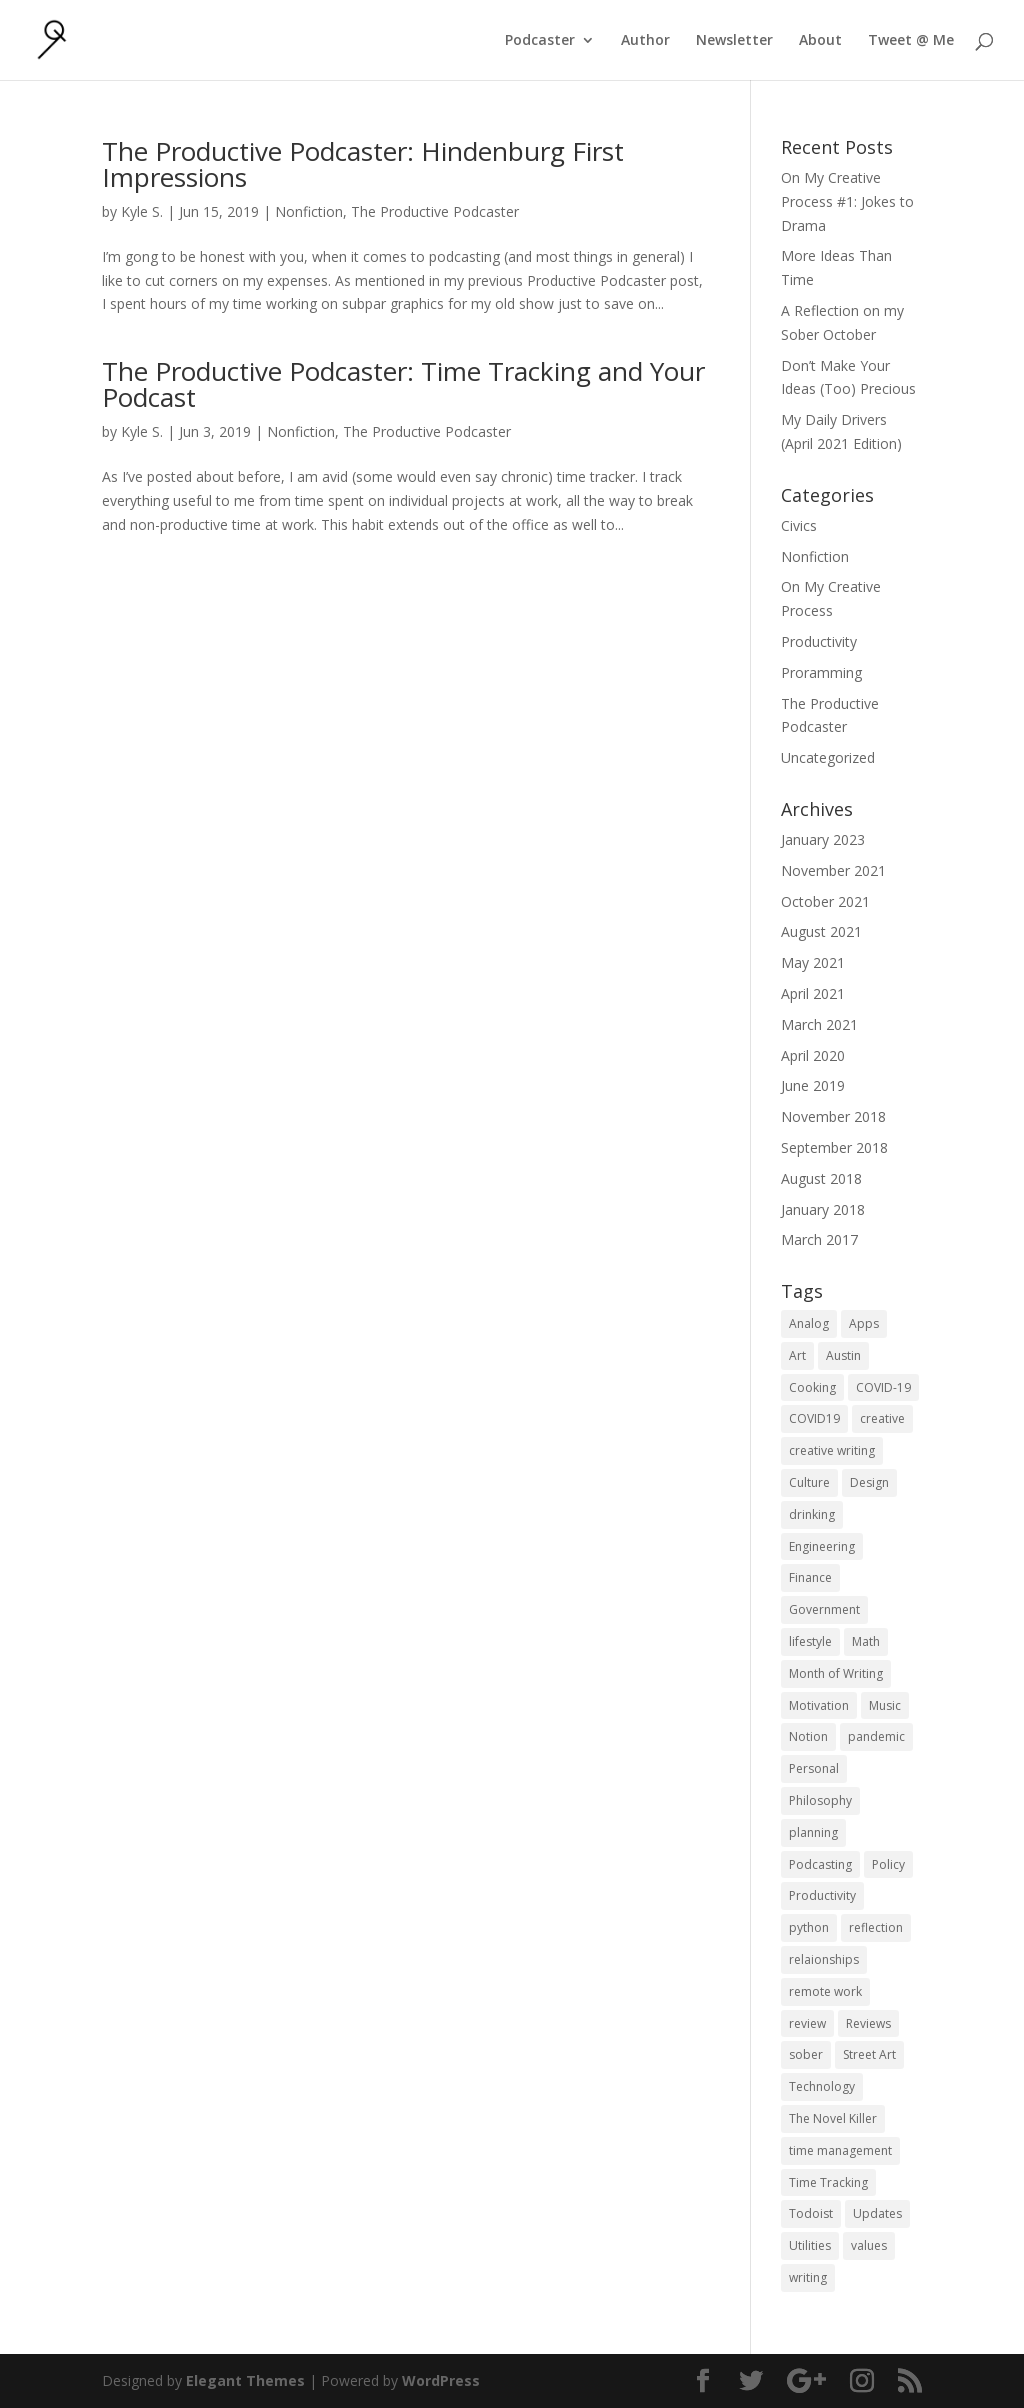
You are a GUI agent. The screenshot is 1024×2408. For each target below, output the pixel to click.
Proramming (821, 672)
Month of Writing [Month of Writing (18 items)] (836, 1673)
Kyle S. (142, 211)
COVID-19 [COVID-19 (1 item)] (883, 1387)
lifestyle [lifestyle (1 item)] (810, 1641)
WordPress (441, 2380)
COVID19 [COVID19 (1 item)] (814, 1418)
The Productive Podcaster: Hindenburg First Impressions (363, 164)
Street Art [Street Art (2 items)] (869, 2054)
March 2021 (819, 1024)
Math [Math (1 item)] (866, 1641)
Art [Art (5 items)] (797, 1355)
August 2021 (821, 931)
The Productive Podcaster (435, 211)
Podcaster (540, 41)
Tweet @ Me (911, 41)
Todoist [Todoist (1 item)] (811, 2213)
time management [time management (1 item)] (840, 2150)
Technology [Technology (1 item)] (822, 2086)
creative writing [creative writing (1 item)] (832, 1450)
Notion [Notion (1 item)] (808, 1736)
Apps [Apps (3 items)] (864, 1323)
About (820, 41)
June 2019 (813, 1085)
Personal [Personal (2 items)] (814, 1768)
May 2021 (813, 962)
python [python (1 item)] (809, 1927)
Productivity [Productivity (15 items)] (822, 1895)
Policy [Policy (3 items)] (888, 1864)
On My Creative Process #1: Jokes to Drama (847, 201)
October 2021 (825, 901)
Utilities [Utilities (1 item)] (810, 2245)
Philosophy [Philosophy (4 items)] (820, 1800)
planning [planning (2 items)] (813, 1832)
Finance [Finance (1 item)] (810, 1577)
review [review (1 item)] (807, 2023)
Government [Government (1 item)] (824, 1609)
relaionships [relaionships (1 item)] (824, 1959)
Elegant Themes (245, 2380)
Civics (799, 525)
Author (645, 41)
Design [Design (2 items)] (869, 1482)
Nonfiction (309, 211)
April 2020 (813, 1055)
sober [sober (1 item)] (806, 2054)
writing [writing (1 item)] (808, 2277)
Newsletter (734, 41)
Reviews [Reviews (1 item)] (868, 2023)
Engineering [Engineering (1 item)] (822, 1546)
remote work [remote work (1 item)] (825, 1991)
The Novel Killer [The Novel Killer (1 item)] (833, 2118)
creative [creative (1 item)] (882, 1418)
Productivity (819, 641)
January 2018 (823, 1209)
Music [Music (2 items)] (885, 1705)
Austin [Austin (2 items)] (843, 1355)
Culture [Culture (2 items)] (809, 1482)
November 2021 (833, 870)
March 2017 (819, 1239)
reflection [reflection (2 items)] (876, 1927)
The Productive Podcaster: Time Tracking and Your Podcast (403, 384)
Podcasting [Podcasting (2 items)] (820, 1864)
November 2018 (833, 1116)
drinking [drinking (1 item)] (812, 1514)
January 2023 (823, 839)
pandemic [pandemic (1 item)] (876, 1736)
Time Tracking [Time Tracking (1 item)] (828, 2182)
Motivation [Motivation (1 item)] (819, 1705)
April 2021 (813, 993)
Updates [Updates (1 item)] (877, 2213)
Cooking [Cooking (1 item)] (812, 1387)
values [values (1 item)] (869, 2245)
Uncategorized (828, 757)
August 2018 (821, 1178)
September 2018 (834, 1147)
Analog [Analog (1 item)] (809, 1323)
